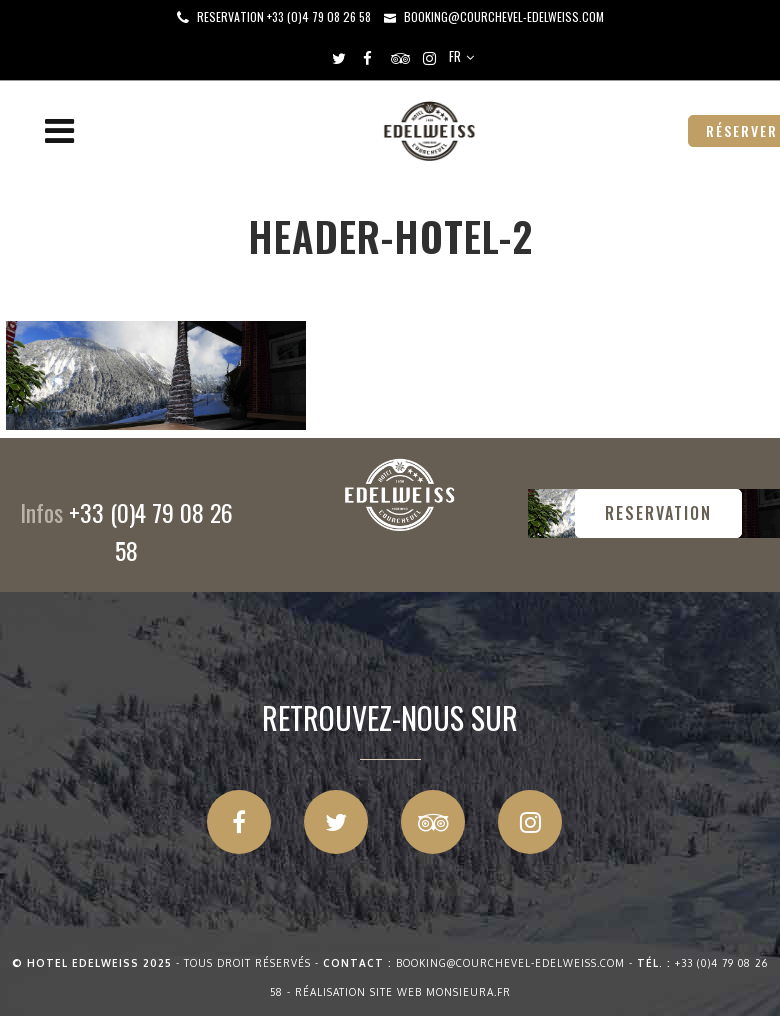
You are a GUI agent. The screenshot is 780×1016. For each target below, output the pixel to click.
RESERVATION (658, 513)
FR (455, 56)
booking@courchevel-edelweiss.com (504, 16)
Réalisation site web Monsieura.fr (403, 992)
